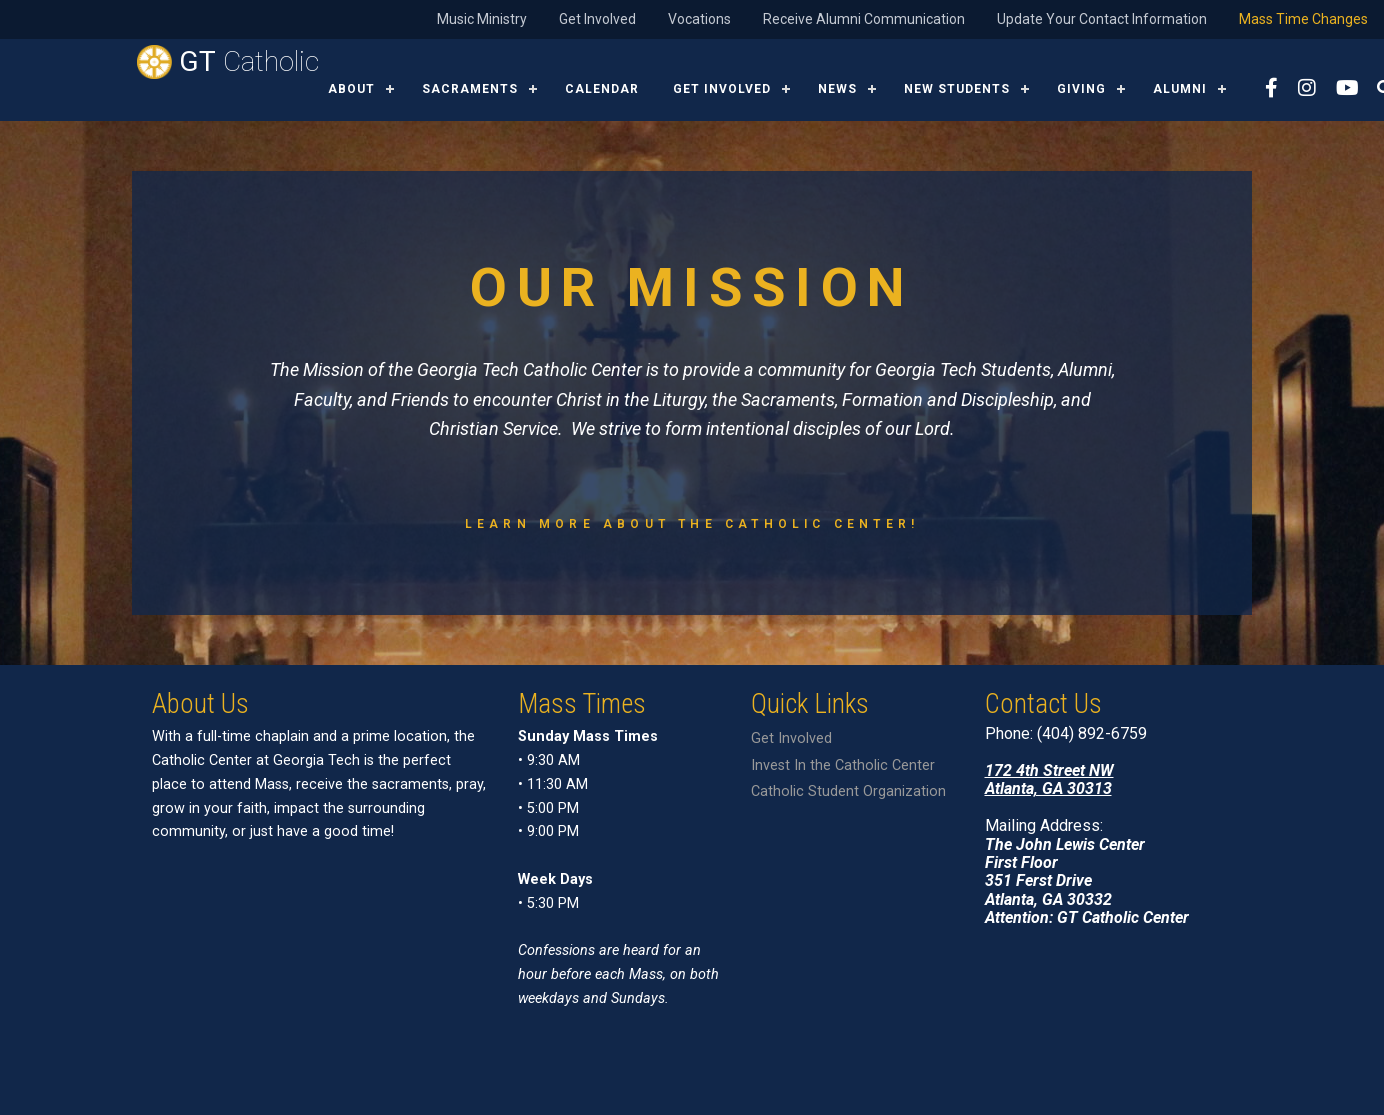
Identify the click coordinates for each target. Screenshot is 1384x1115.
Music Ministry (482, 19)
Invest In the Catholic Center (843, 765)
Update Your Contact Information (1102, 19)
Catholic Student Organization (848, 791)
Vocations (699, 19)
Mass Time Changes (1303, 19)
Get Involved (597, 19)
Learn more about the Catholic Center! (692, 524)
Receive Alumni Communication (864, 19)
